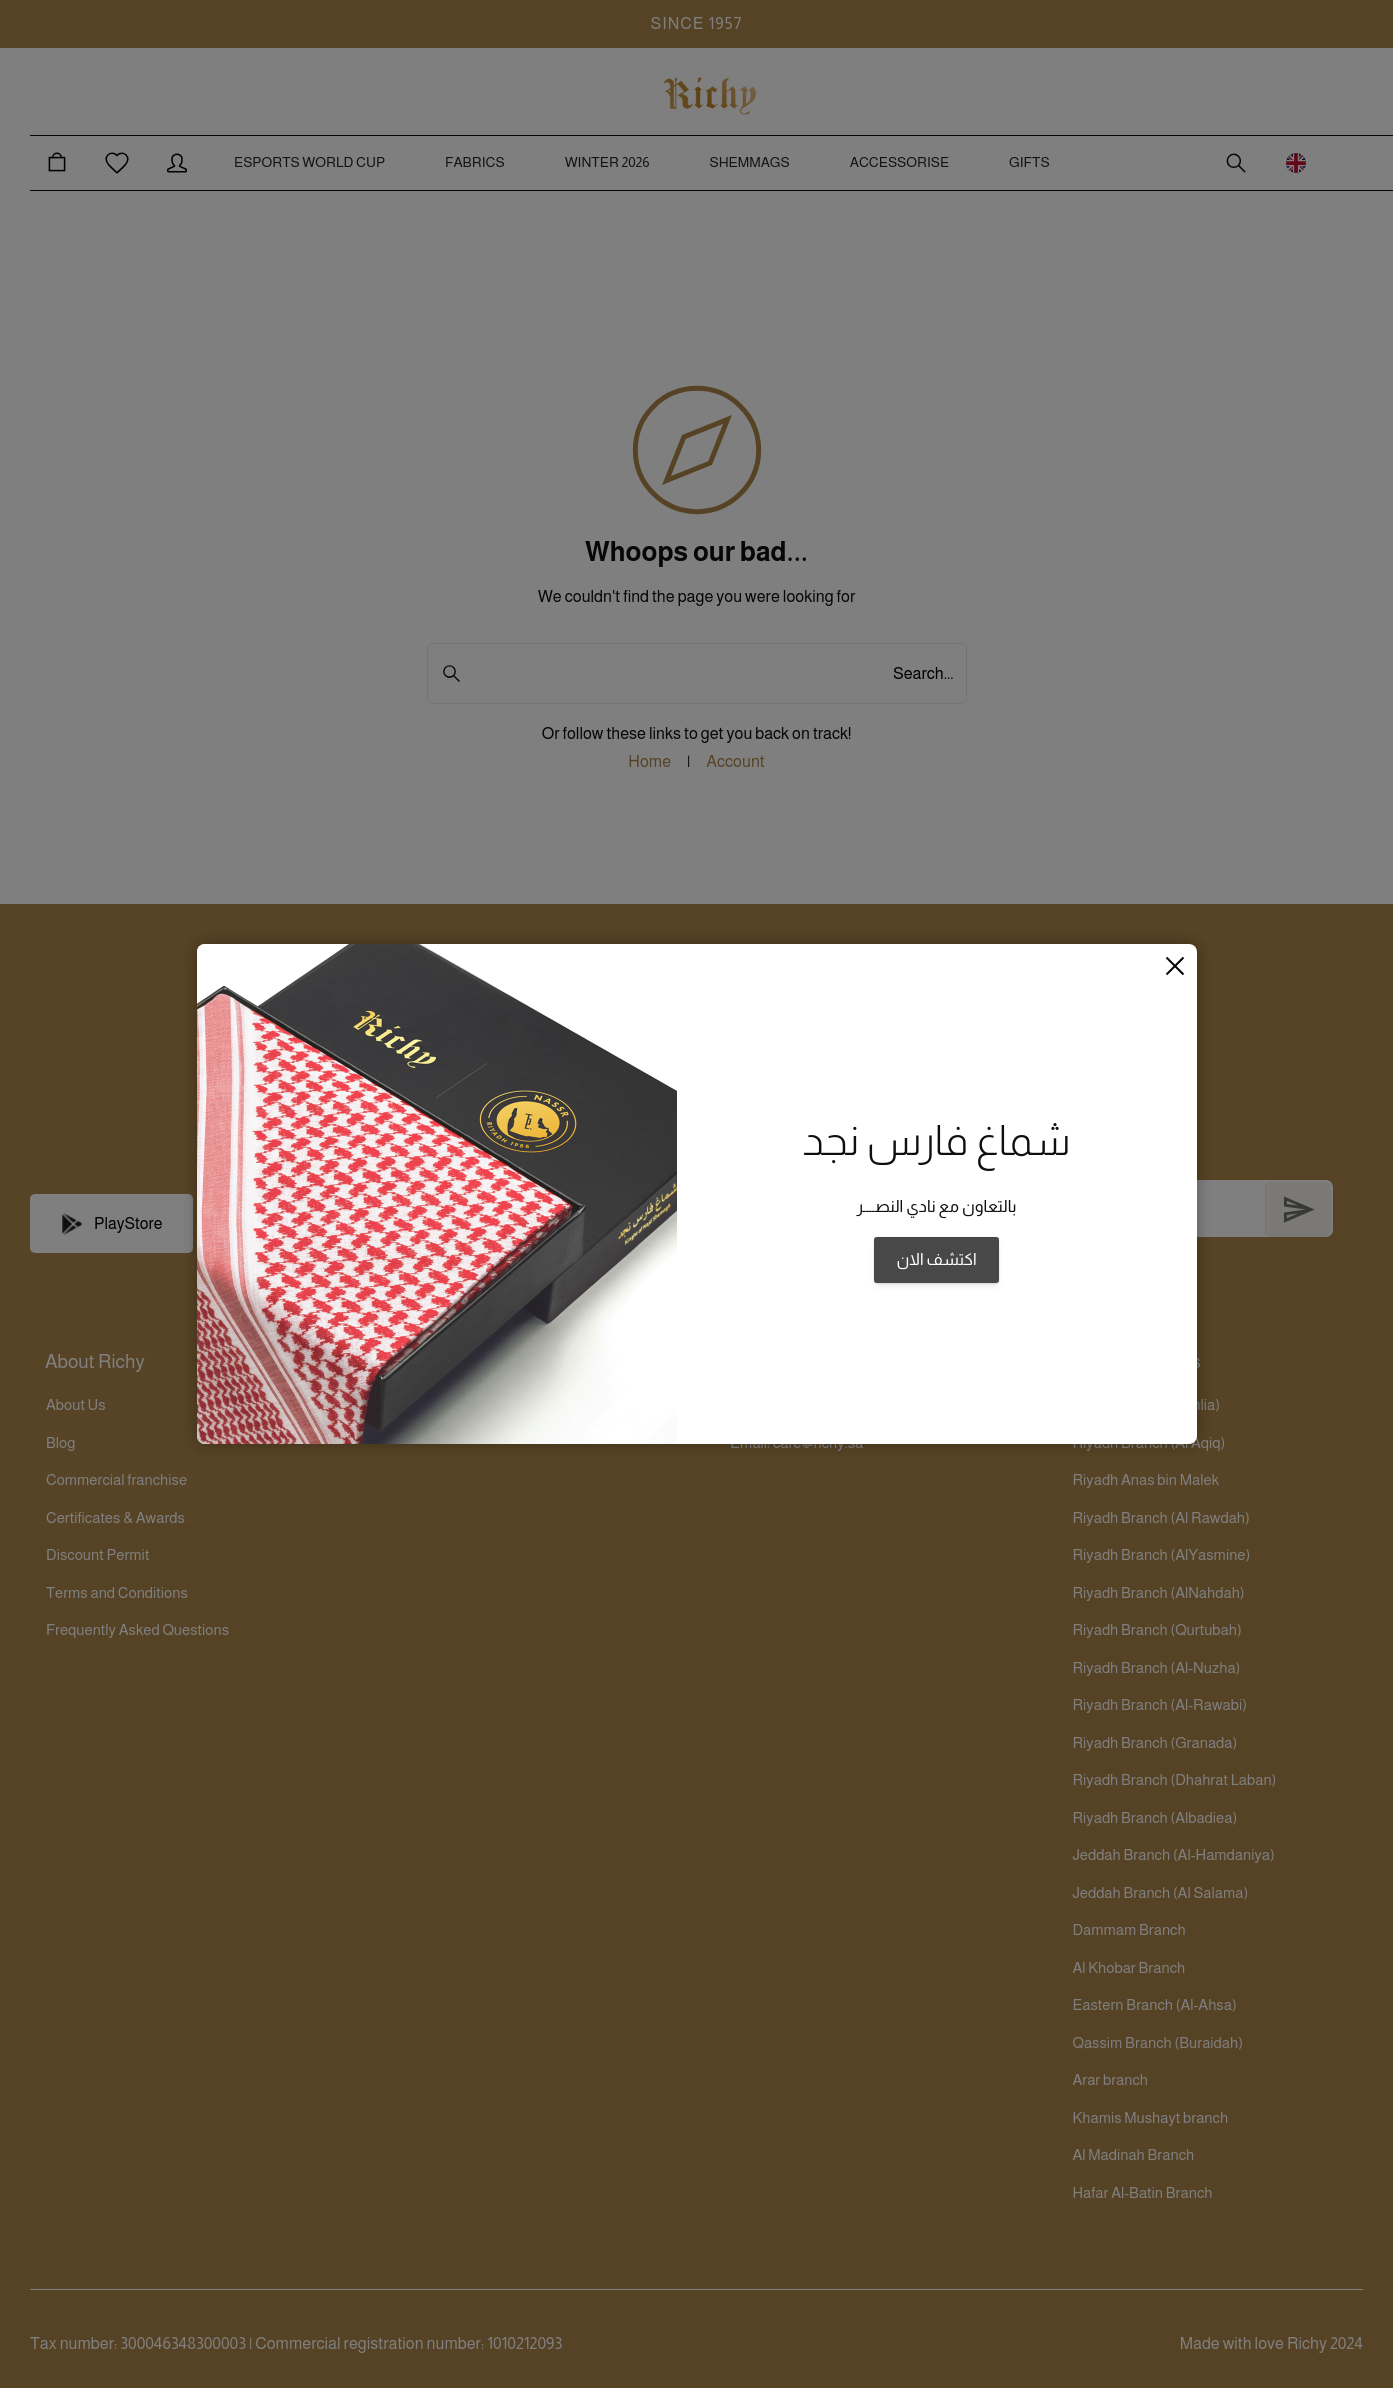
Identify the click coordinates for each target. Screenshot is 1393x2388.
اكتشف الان (936, 1260)
